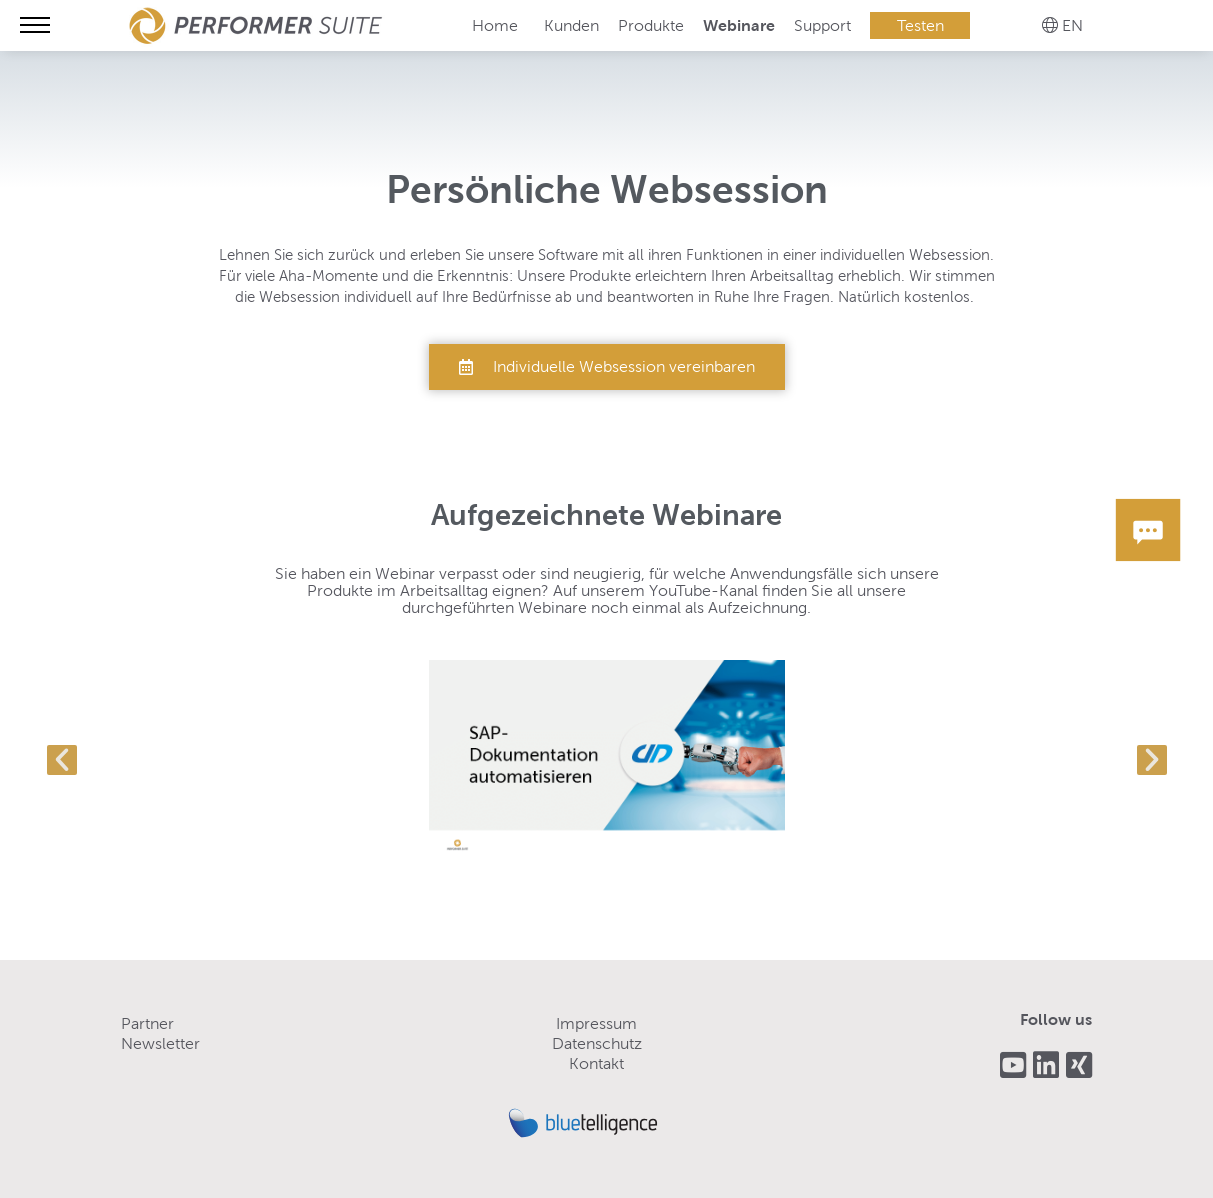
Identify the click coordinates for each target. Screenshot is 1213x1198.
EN (1072, 25)
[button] (62, 760)
